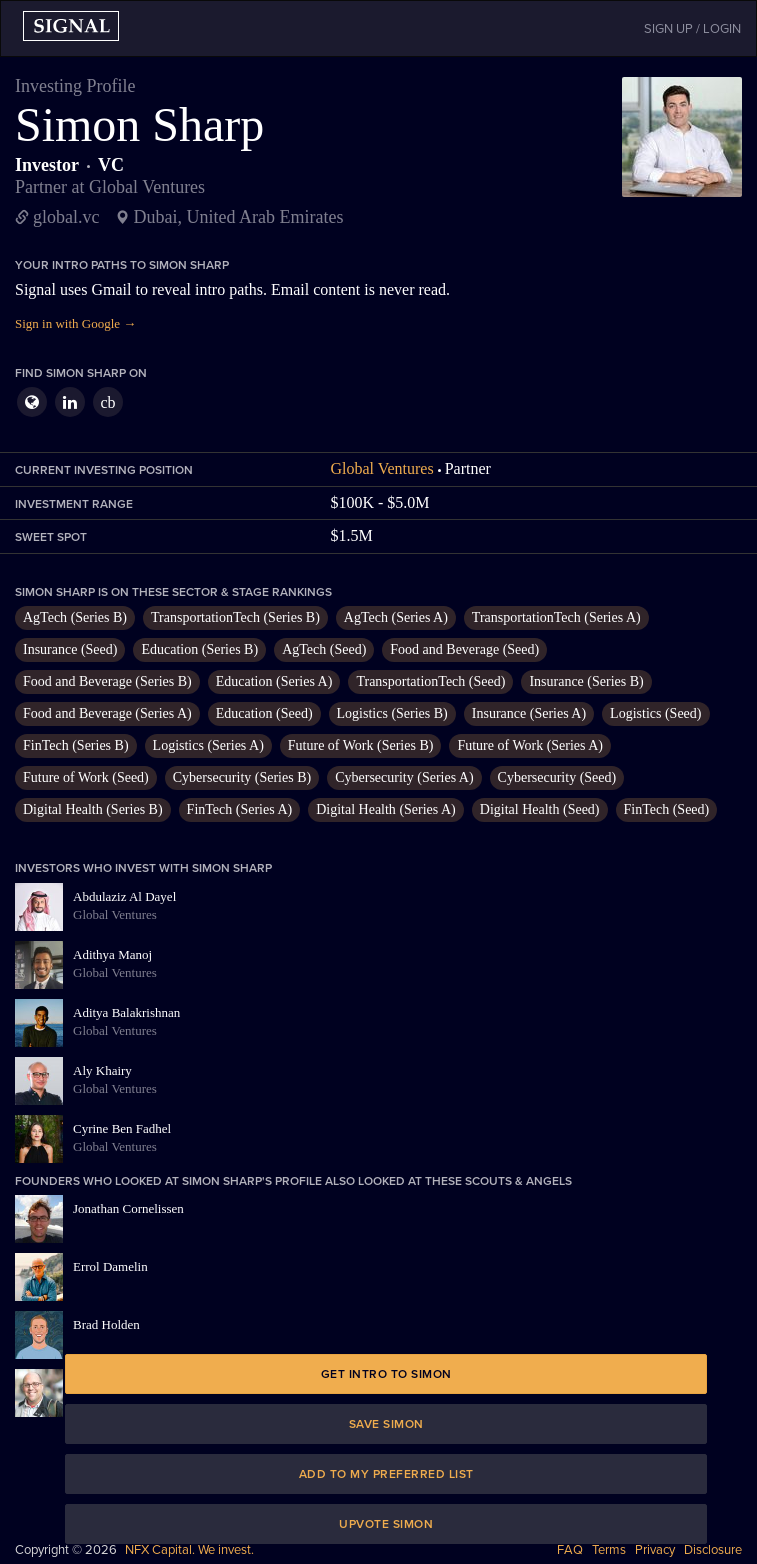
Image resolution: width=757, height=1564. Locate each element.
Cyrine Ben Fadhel (122, 1128)
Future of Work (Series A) (530, 745)
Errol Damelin (110, 1266)
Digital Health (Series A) (386, 809)
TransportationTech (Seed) (430, 681)
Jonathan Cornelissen (128, 1208)
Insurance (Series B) (586, 681)
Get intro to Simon (386, 1374)
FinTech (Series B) (76, 745)
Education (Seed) (264, 713)
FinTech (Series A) (240, 809)
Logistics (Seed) (655, 713)
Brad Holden (106, 1324)
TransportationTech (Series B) (235, 617)
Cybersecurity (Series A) (404, 777)
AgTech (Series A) (396, 617)
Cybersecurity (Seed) (557, 777)
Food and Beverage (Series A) (107, 713)
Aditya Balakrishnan (126, 1012)
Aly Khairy (102, 1070)
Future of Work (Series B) (361, 745)
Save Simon (386, 1424)
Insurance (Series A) (529, 713)
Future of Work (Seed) (86, 777)
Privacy (655, 1550)
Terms (609, 1550)
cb (107, 402)
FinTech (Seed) (667, 809)
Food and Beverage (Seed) (464, 649)
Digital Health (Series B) (93, 809)
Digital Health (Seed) (540, 809)
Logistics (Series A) (208, 745)
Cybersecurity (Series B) (242, 777)
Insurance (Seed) (70, 649)
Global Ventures (381, 468)
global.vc (66, 217)
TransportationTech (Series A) (556, 617)
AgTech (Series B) (75, 617)
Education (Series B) (199, 649)
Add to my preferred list (386, 1474)
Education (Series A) (274, 681)
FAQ (570, 1550)
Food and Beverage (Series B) (107, 681)
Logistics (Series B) (392, 713)
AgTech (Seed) (324, 649)
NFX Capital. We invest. (189, 1550)
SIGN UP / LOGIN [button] (692, 29)
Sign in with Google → (75, 323)
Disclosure (713, 1550)
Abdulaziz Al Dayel (124, 896)
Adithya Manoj (112, 954)
